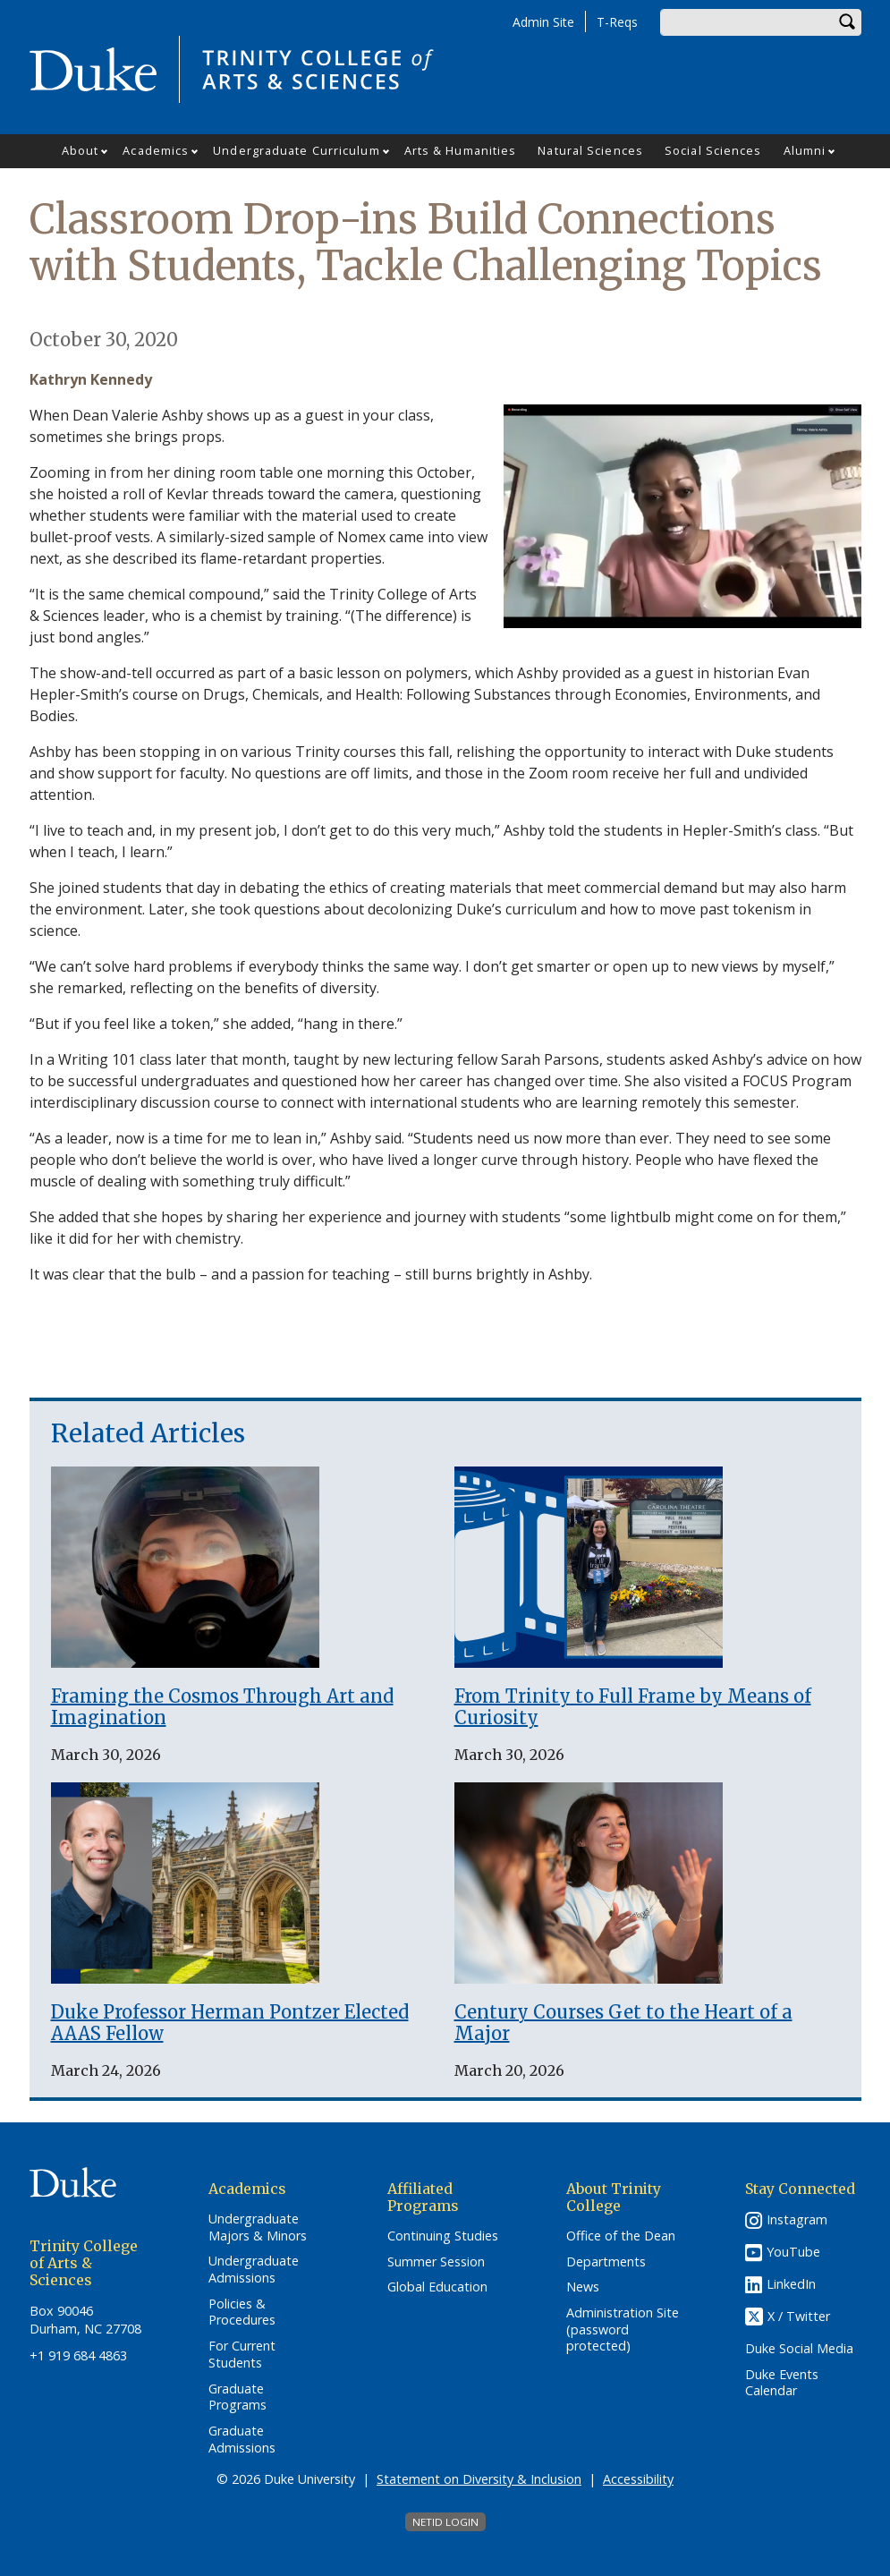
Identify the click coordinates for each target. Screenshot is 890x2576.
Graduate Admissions (241, 2439)
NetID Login (445, 2522)
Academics (156, 150)
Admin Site (543, 21)
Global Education (437, 2287)
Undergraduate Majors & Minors (257, 2227)
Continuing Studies (442, 2236)
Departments (606, 2262)
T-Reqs (617, 21)
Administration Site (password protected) (622, 2329)
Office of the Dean (620, 2236)
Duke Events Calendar (781, 2383)
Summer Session (436, 2262)
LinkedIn (791, 2283)
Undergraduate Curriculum (296, 150)
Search (848, 22)
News (582, 2287)
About (80, 150)
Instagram (797, 2219)
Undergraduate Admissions (253, 2269)
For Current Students (241, 2354)
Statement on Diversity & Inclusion (479, 2478)
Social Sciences (713, 150)
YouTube (793, 2251)
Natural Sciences (590, 150)
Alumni (805, 150)
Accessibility (638, 2478)
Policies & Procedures (241, 2312)
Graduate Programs (237, 2397)
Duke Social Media (799, 2349)
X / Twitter (798, 2316)
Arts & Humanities (460, 150)
